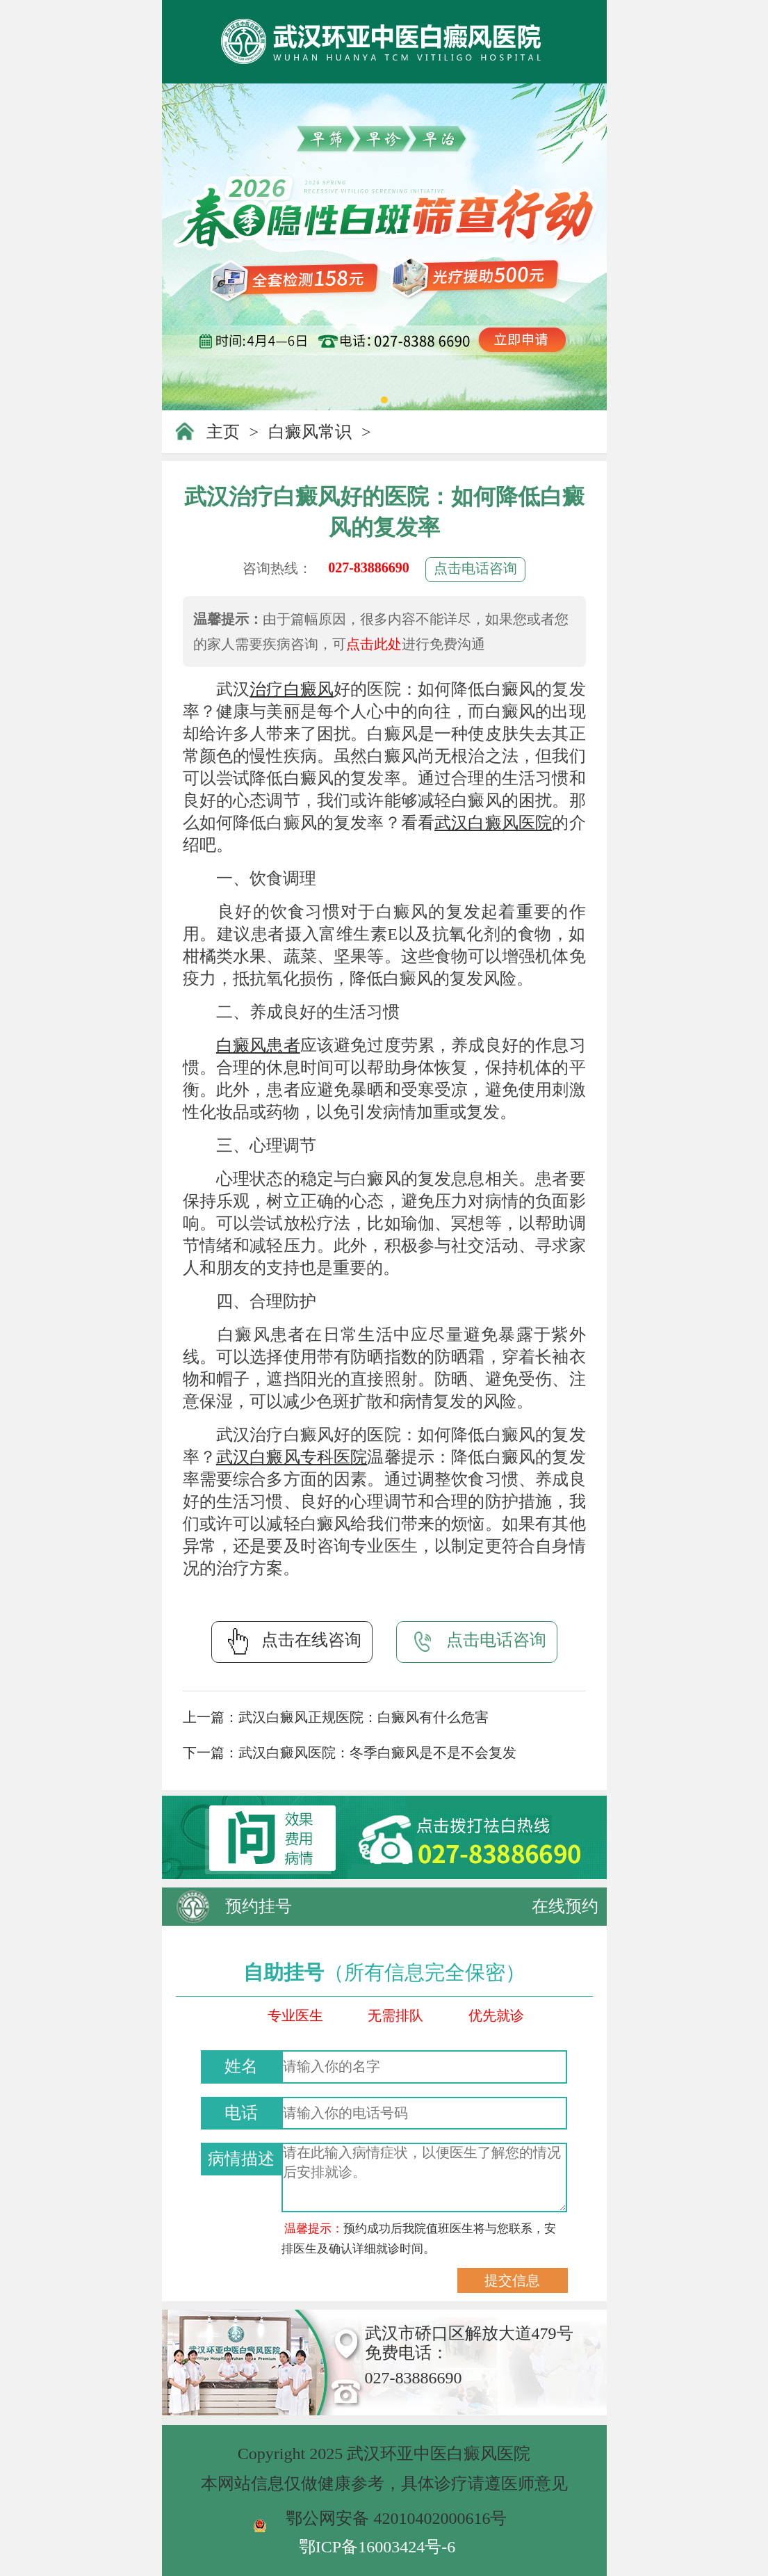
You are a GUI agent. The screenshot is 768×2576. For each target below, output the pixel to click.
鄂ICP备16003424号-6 (377, 2547)
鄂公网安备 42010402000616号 (396, 2518)
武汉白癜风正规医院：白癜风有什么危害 (363, 1717)
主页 (223, 432)
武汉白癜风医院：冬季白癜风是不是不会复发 (377, 1752)
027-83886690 (368, 567)
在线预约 (565, 1906)
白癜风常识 (310, 432)
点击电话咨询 (475, 568)
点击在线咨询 (291, 1641)
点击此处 (374, 644)
